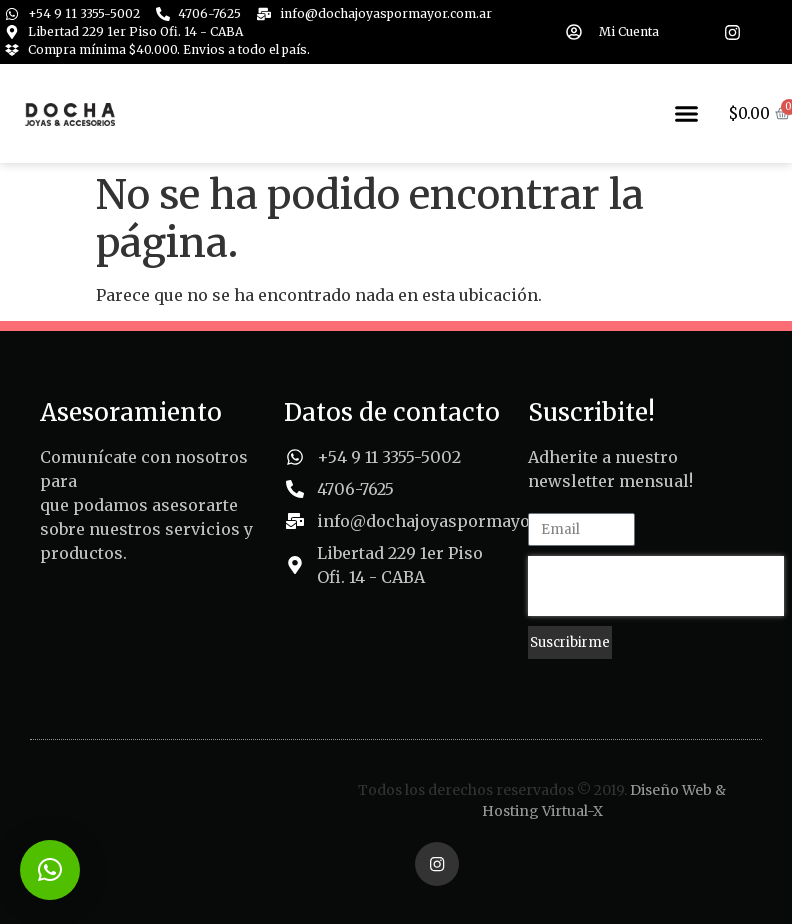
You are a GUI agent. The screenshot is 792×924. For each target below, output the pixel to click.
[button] (687, 114)
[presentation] (656, 586)
